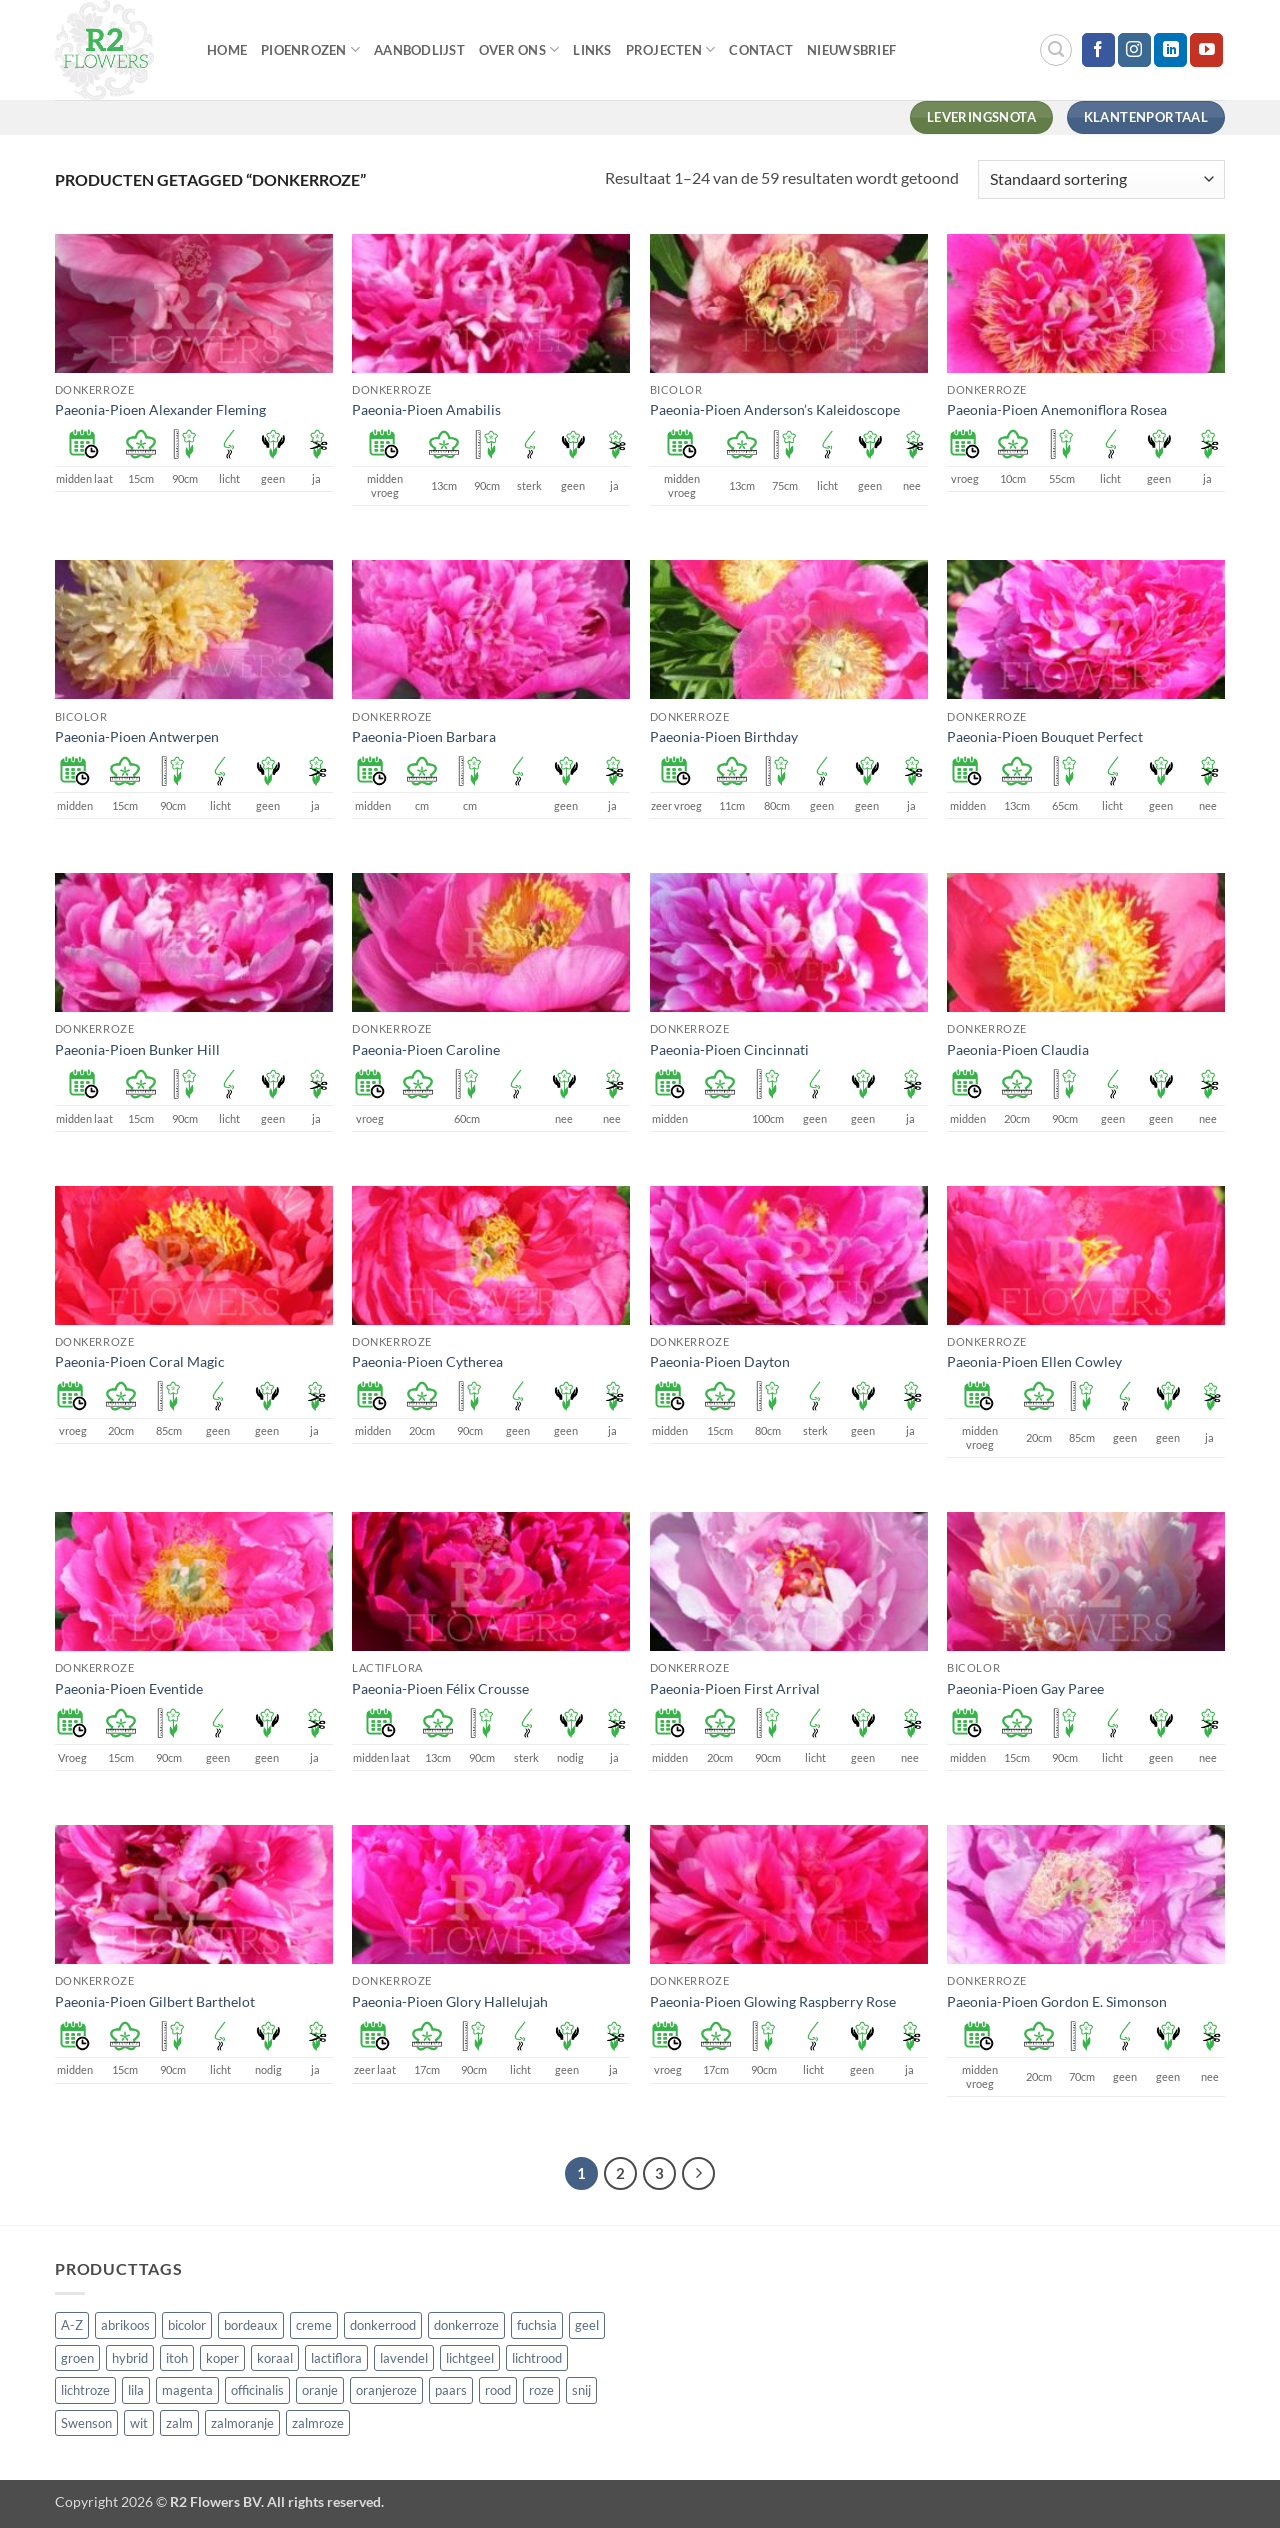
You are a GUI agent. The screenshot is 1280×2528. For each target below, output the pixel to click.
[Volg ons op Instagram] (1134, 50)
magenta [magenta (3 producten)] (187, 2390)
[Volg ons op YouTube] (1206, 50)
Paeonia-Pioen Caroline (426, 1049)
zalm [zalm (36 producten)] (179, 2423)
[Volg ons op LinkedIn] (1170, 50)
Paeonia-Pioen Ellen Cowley (1034, 1361)
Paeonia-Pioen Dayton (720, 1361)
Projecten (671, 49)
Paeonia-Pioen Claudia (1018, 1049)
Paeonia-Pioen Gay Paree (1025, 1688)
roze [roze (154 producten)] (541, 2390)
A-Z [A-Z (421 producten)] (72, 2325)
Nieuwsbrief (851, 50)
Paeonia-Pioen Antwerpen (137, 736)
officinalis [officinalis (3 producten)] (257, 2390)
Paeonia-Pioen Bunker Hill (137, 1049)
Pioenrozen (310, 49)
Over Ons (519, 49)
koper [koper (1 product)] (222, 2358)
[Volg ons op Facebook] (1098, 50)
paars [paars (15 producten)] (451, 2390)
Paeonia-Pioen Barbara (424, 736)
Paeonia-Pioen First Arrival (735, 1688)
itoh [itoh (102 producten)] (177, 2358)
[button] (1056, 50)
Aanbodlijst (419, 50)
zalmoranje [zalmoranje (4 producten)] (242, 2423)
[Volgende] (699, 2174)
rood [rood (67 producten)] (498, 2390)
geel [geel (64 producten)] (587, 2325)
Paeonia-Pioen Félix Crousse (440, 1688)
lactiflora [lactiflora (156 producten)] (336, 2358)
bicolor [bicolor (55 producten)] (187, 2325)
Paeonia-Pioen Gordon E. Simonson (1057, 2001)
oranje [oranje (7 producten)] (320, 2390)
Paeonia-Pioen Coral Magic (140, 1361)
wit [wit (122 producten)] (139, 2423)
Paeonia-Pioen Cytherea (427, 1361)
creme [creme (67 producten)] (314, 2325)
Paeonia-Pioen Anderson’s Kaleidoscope (775, 409)
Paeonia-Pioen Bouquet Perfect (1045, 736)
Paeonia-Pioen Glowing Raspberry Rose (773, 2001)
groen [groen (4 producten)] (77, 2358)
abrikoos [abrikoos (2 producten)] (125, 2325)
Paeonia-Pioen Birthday (724, 736)
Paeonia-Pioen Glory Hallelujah (450, 2001)
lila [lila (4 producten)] (136, 2390)
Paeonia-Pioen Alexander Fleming (160, 409)
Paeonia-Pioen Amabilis (426, 409)
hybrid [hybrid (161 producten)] (130, 2358)
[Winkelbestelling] (1101, 179)
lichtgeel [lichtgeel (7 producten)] (470, 2358)
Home (227, 50)
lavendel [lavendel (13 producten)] (404, 2358)
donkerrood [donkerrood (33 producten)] (383, 2325)
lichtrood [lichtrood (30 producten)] (537, 2358)
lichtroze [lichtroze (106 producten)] (85, 2390)
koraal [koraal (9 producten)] (275, 2358)
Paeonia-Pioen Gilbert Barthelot (155, 2001)
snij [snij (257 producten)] (581, 2390)
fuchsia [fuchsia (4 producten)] (537, 2325)
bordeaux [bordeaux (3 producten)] (251, 2325)
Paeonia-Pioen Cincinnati (729, 1049)
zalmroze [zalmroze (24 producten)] (318, 2423)
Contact (761, 50)
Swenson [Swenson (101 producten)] (86, 2423)
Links (592, 50)
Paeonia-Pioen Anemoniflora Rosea (1057, 409)
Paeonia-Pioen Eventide (129, 1688)
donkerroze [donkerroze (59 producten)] (466, 2325)
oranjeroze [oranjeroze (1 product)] (386, 2390)
